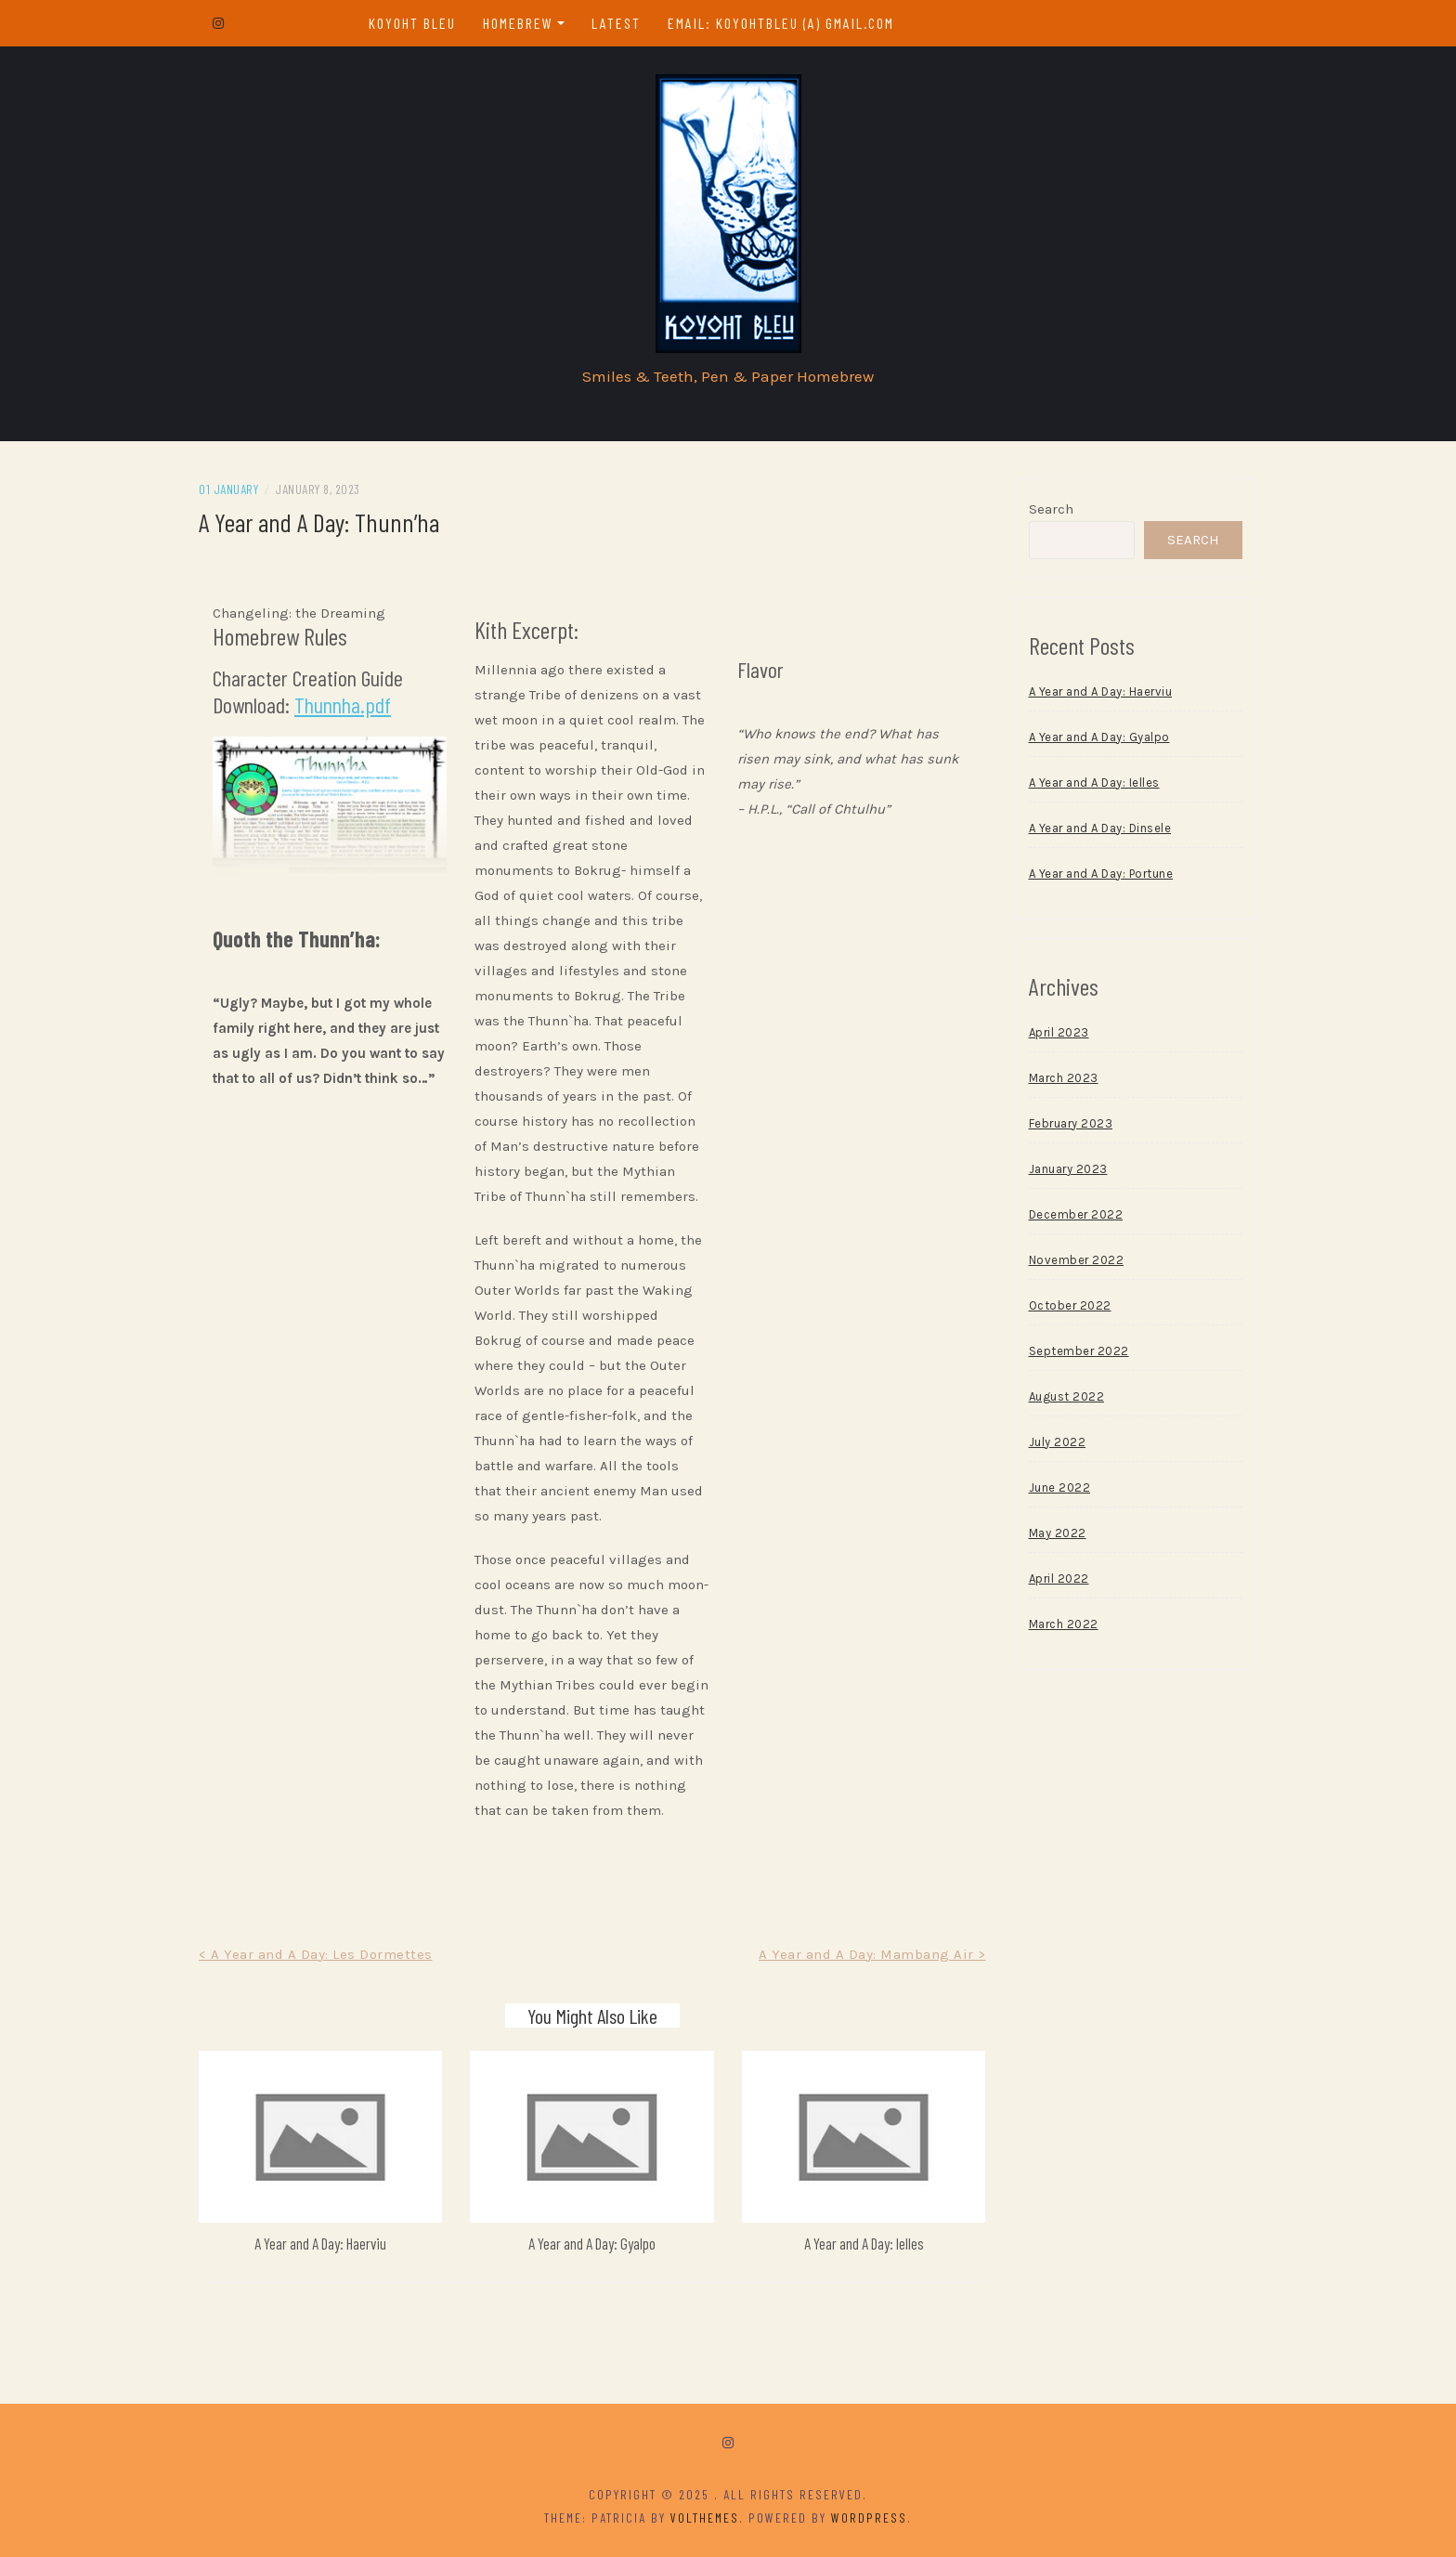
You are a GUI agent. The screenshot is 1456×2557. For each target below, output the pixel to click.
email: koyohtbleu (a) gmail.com (781, 23)
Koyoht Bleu (412, 23)
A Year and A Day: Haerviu (320, 2243)
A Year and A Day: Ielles (864, 2243)
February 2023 (1071, 1123)
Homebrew (518, 23)
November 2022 (1076, 1260)
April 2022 (1059, 1578)
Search (1051, 509)
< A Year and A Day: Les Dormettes (316, 1954)
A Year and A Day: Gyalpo (592, 2243)
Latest (616, 23)
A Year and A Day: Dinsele (1100, 828)
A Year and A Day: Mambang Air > (872, 1954)
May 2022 (1057, 1533)
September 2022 (1079, 1351)
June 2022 (1060, 1487)
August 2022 (1067, 1396)
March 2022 (1063, 1624)
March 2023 (1063, 1078)
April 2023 (1059, 1032)
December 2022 (1076, 1214)
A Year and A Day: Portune (1101, 874)
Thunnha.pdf (342, 704)
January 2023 (1068, 1169)
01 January (228, 489)
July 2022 (1057, 1442)
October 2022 (1070, 1305)
